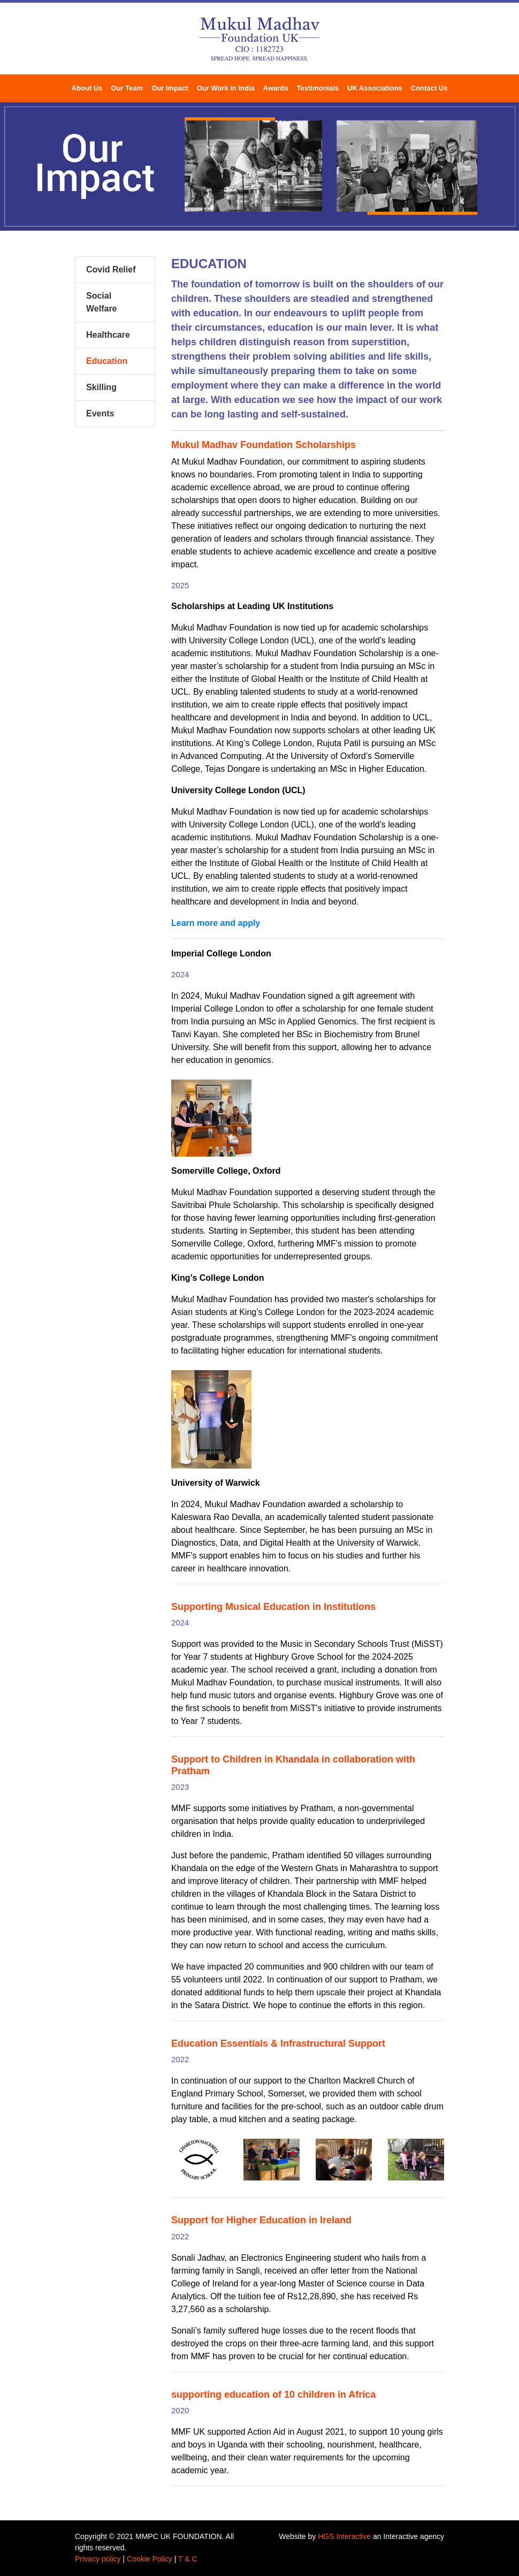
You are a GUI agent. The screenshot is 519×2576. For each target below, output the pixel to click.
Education (106, 361)
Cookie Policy (149, 2559)
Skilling (101, 387)
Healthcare (108, 334)
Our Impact (169, 88)
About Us (87, 88)
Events (100, 413)
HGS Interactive (344, 2536)
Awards (275, 88)
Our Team (127, 88)
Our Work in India (226, 88)
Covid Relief (110, 269)
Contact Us (429, 88)
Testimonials (318, 88)
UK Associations (374, 88)
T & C (187, 2559)
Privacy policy (98, 2559)
